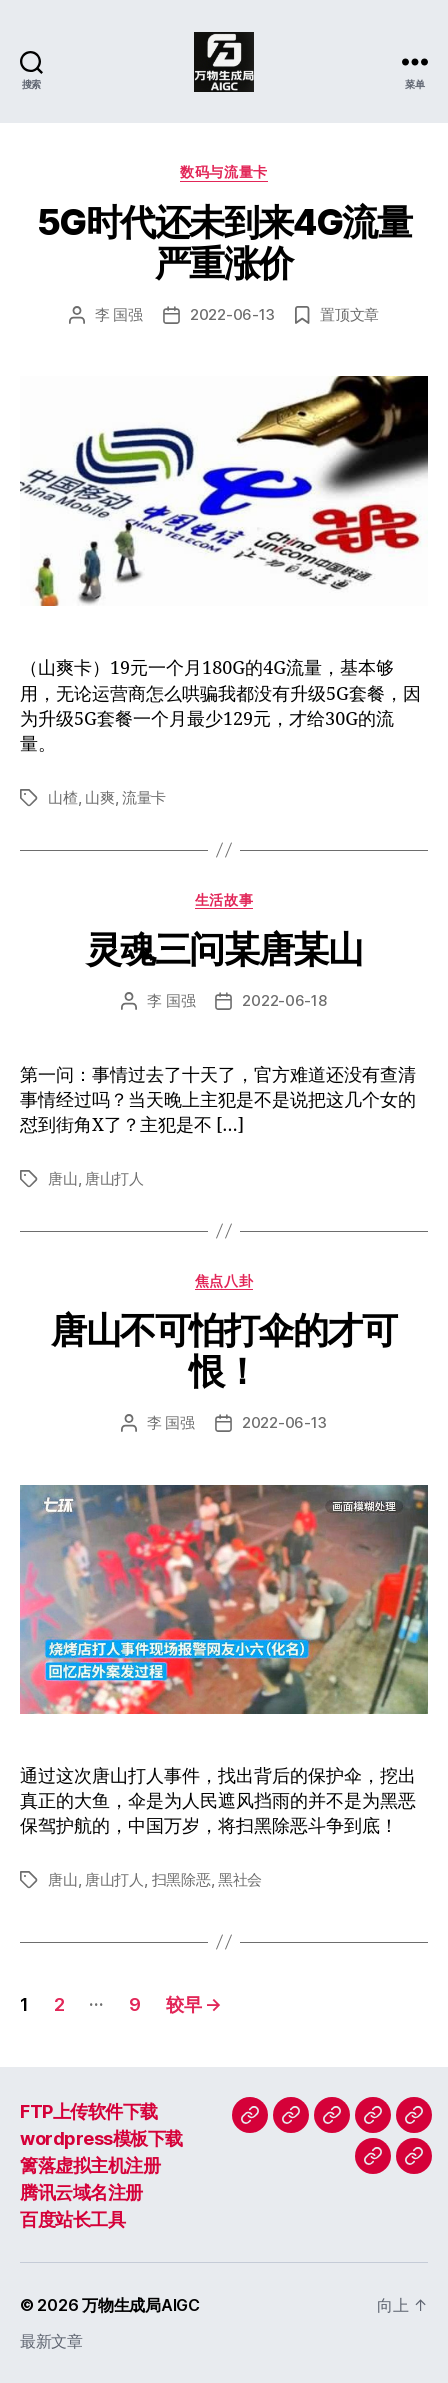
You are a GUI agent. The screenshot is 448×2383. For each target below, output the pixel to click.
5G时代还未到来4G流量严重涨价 (224, 242)
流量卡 (144, 797)
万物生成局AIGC (141, 2305)
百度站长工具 (72, 2219)
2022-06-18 (284, 1000)
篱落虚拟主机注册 (90, 2165)
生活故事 (224, 899)
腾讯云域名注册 (81, 2192)
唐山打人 (114, 1178)
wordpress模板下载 (101, 2138)
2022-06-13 (232, 314)
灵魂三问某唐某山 (224, 949)
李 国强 (119, 314)
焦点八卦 (224, 1280)
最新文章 (51, 2341)
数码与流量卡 (223, 171)
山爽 (100, 797)
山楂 (63, 797)
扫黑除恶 (181, 1879)
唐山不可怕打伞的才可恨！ (223, 1350)
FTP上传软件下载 (89, 2111)
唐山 (63, 1178)
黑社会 (240, 1879)
